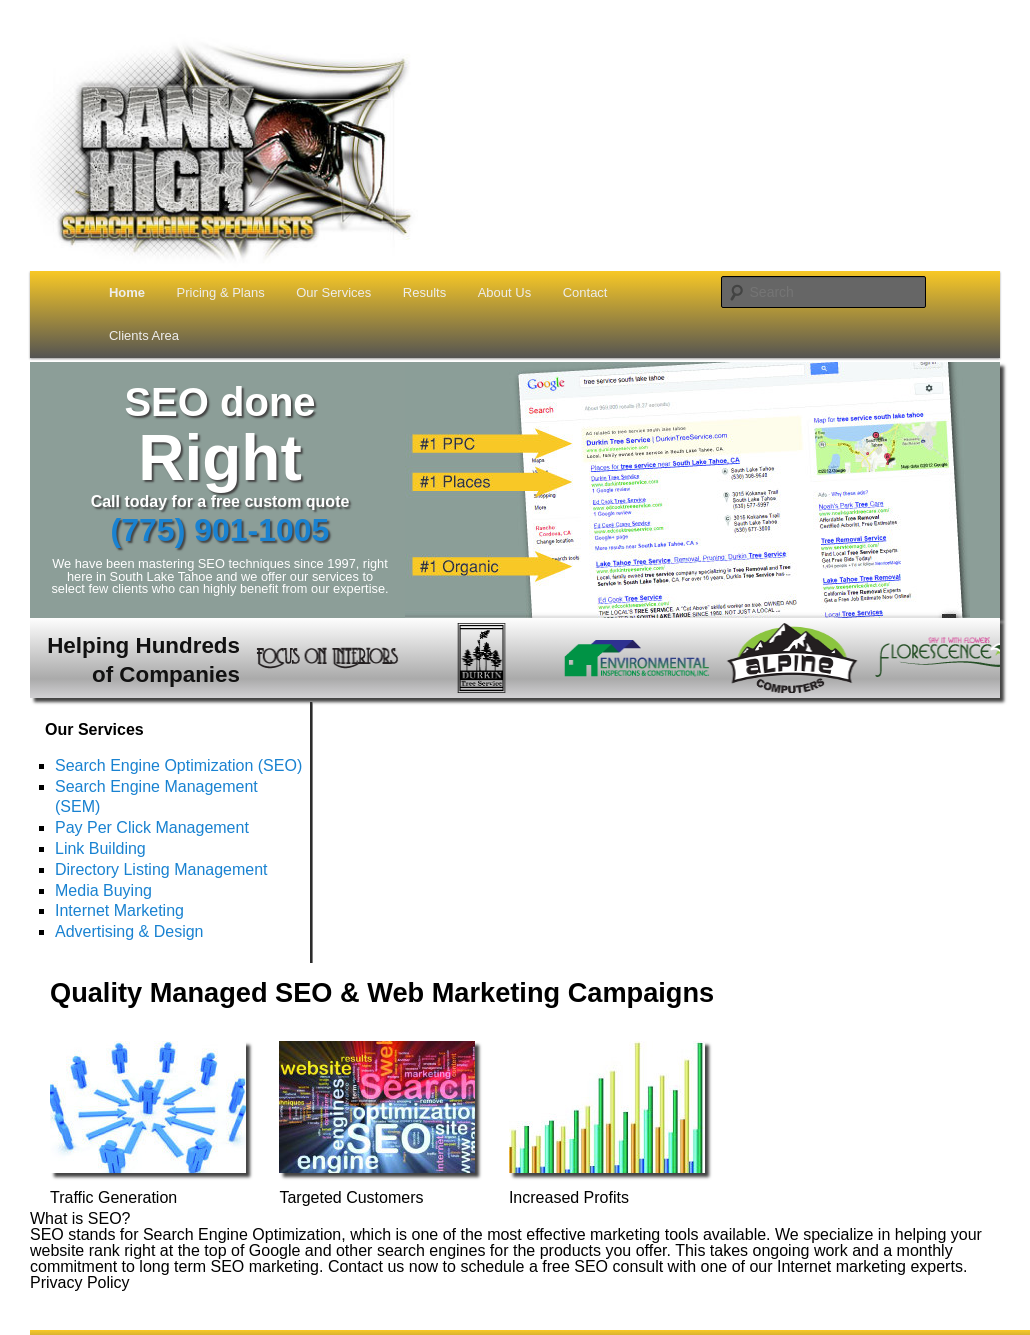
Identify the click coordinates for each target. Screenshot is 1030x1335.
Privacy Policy (80, 1282)
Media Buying (103, 890)
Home (127, 292)
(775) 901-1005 (220, 530)
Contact (585, 292)
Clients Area (144, 335)
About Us (504, 292)
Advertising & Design (129, 931)
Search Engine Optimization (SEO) (178, 765)
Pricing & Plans (221, 292)
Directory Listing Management (161, 869)
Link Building (100, 848)
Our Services (333, 292)
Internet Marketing (119, 910)
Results (424, 292)
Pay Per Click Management (152, 827)
